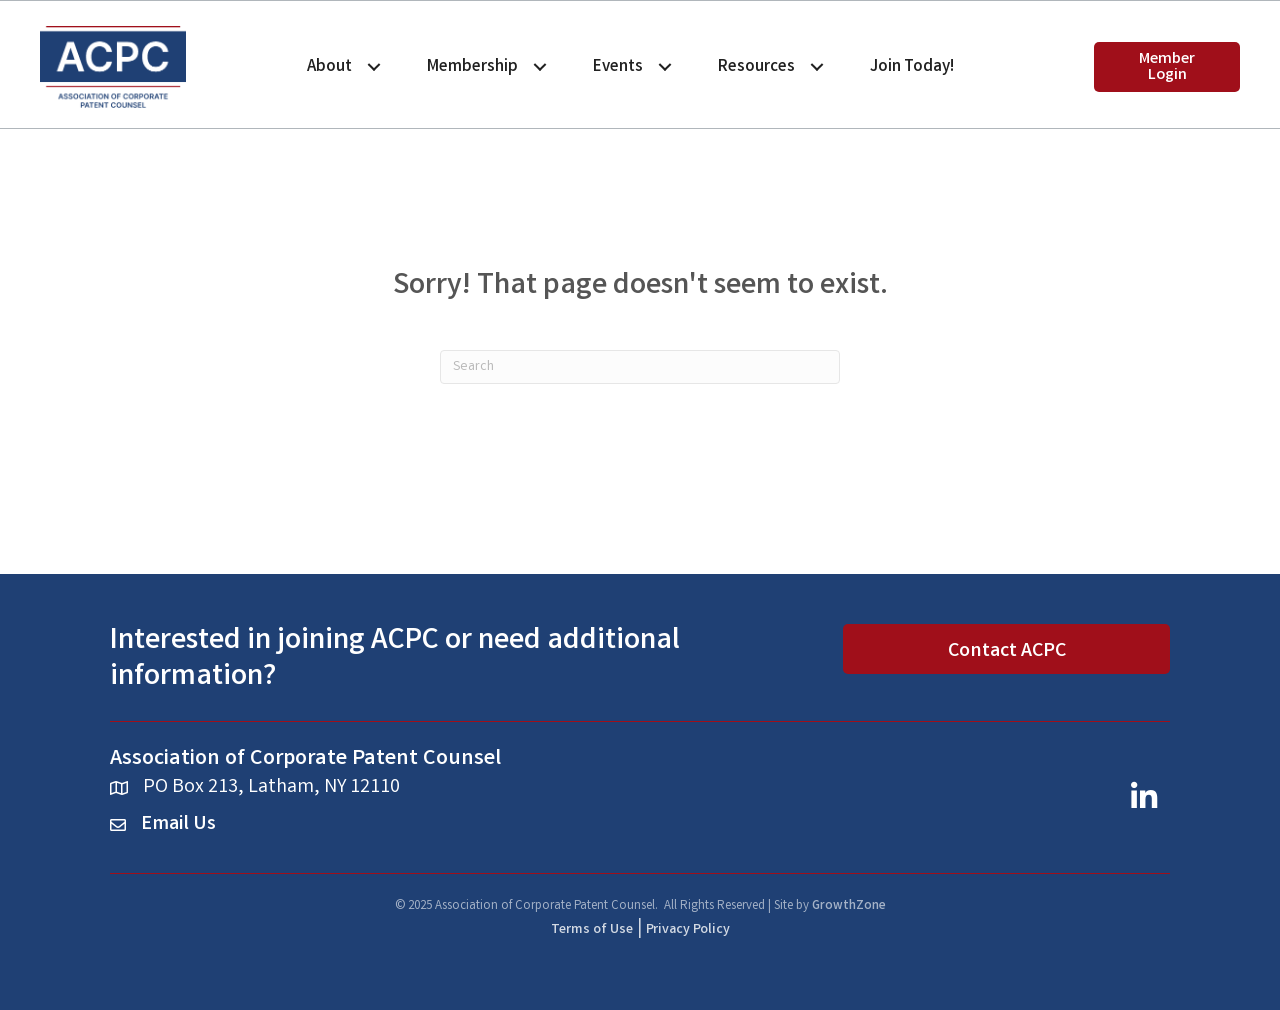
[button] (1167, 67)
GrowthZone (849, 906)
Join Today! (912, 67)
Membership (472, 67)
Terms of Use (592, 930)
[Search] (640, 367)
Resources (756, 67)
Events (618, 67)
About (329, 67)
